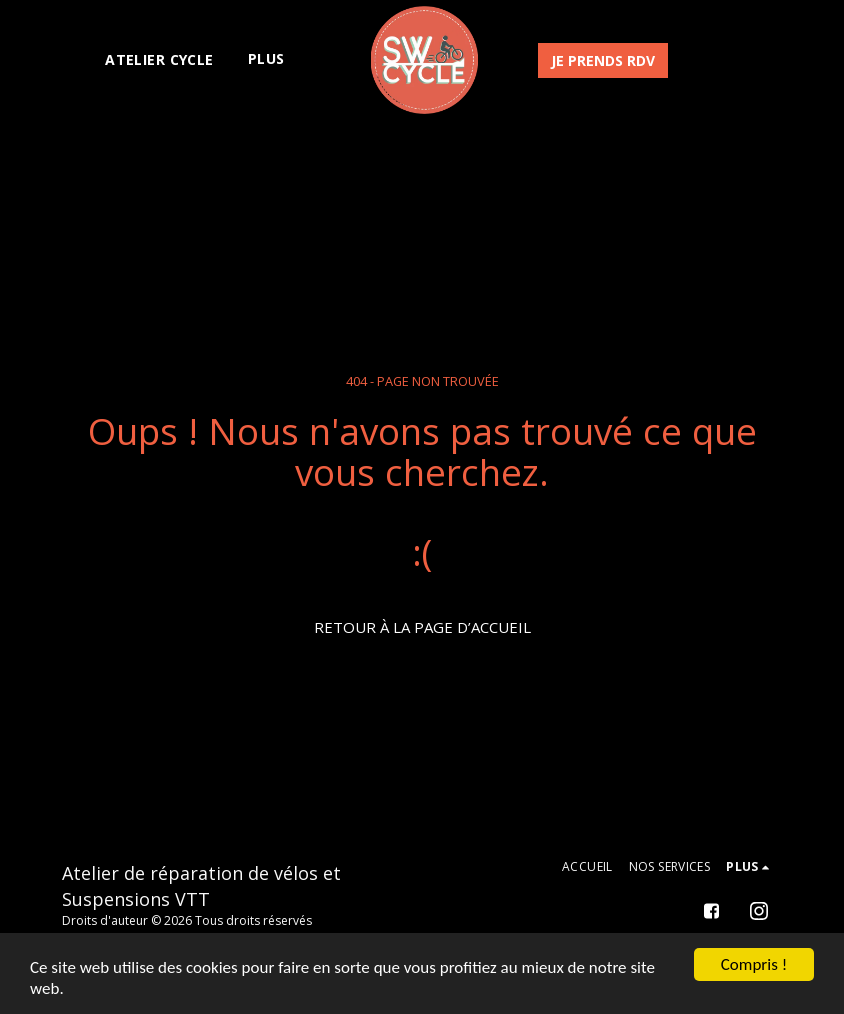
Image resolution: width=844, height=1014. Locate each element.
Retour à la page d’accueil (422, 627)
